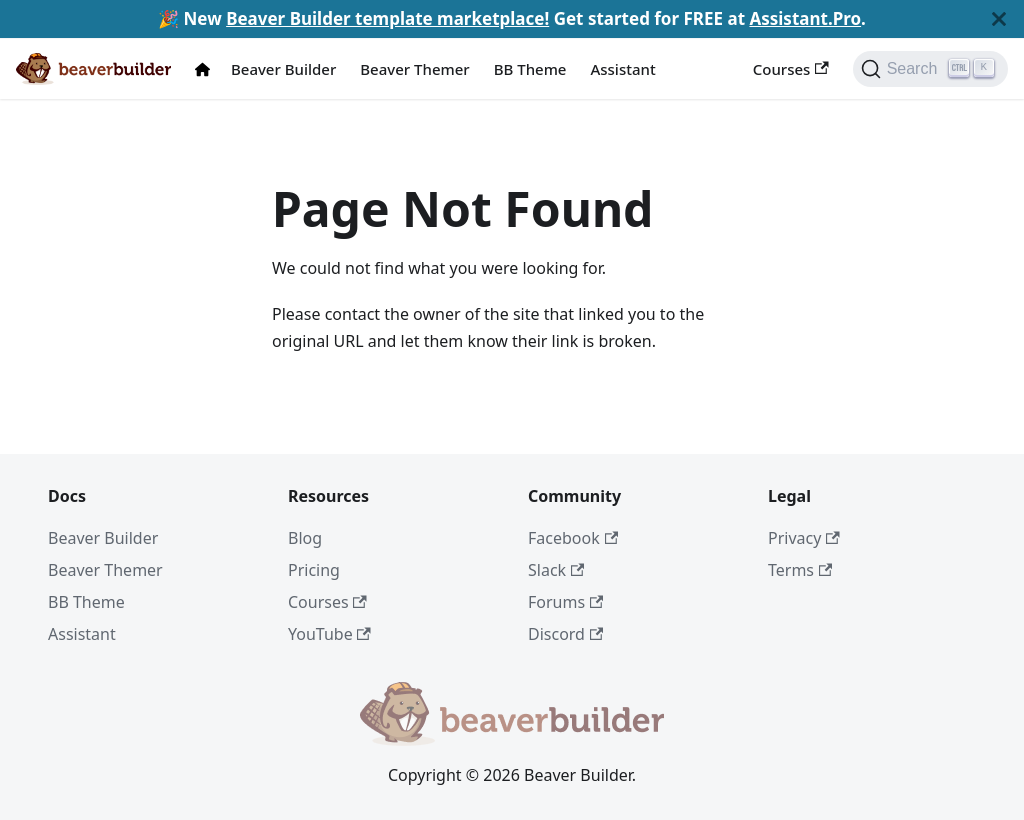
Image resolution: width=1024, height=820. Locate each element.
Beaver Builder (283, 69)
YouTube (329, 634)
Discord (565, 634)
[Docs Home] (207, 69)
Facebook (573, 538)
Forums (565, 602)
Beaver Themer (414, 69)
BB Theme (530, 69)
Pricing (314, 570)
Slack (556, 570)
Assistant (622, 69)
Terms (800, 570)
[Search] (930, 69)
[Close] (999, 19)
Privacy (804, 538)
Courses (791, 69)
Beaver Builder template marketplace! (387, 18)
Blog (305, 538)
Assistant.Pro (805, 18)
